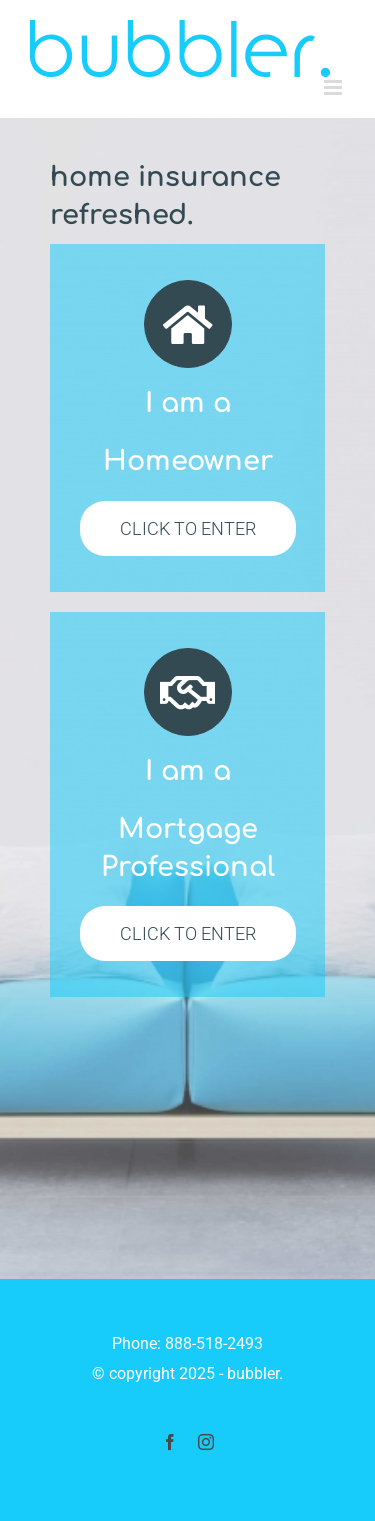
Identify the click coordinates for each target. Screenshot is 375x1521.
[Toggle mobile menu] (334, 87)
